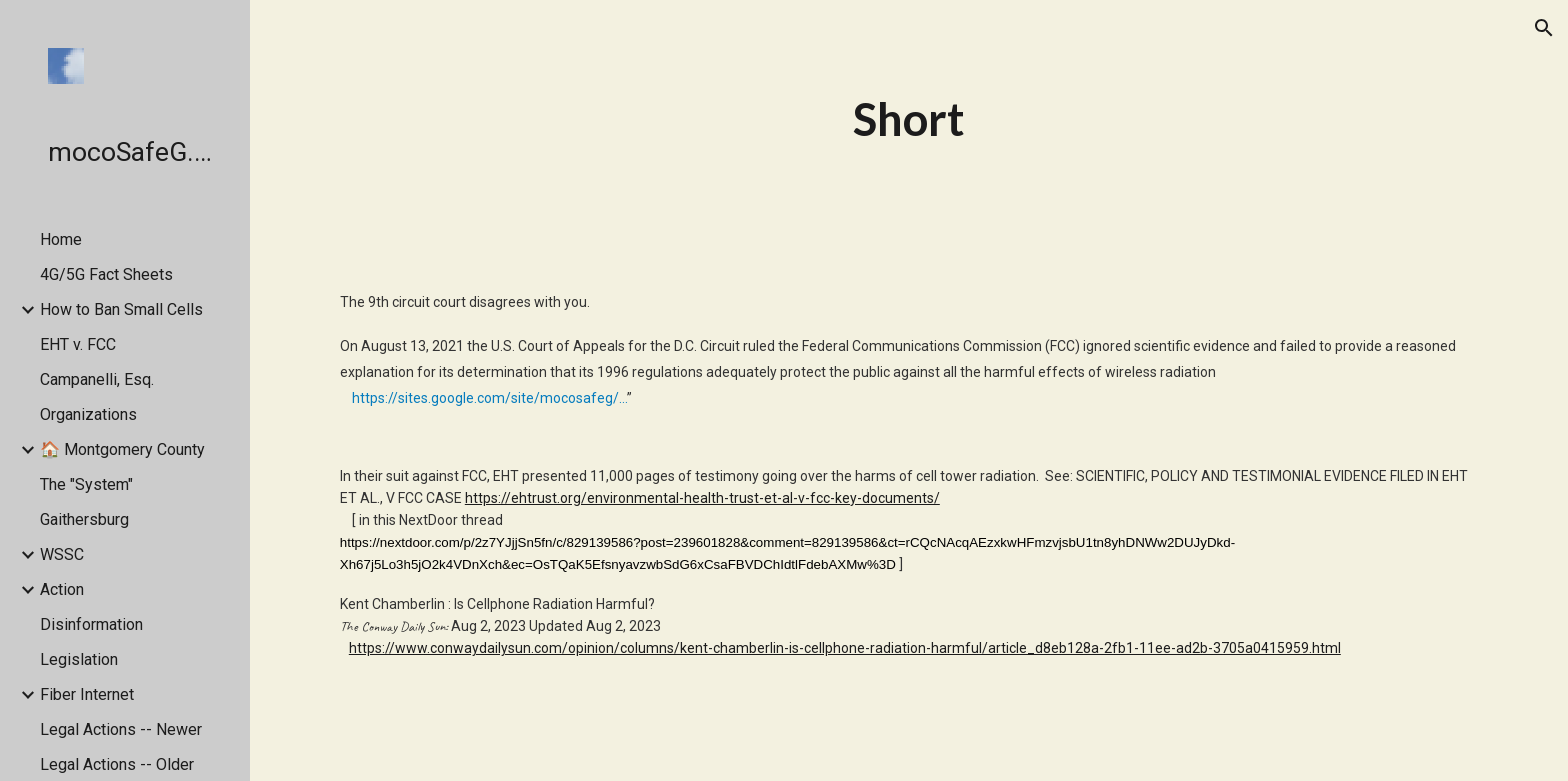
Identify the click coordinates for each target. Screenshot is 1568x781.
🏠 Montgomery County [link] (122, 449)
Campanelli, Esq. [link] (97, 379)
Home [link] (61, 239)
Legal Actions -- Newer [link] (121, 729)
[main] (909, 119)
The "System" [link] (86, 484)
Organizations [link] (88, 414)
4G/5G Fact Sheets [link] (106, 274)
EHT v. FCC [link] (78, 344)
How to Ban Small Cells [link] (121, 309)
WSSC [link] (62, 554)
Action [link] (62, 589)
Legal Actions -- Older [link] (117, 764)
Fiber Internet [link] (87, 694)
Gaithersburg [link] (84, 519)
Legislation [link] (79, 659)
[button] (1544, 28)
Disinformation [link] (91, 624)
